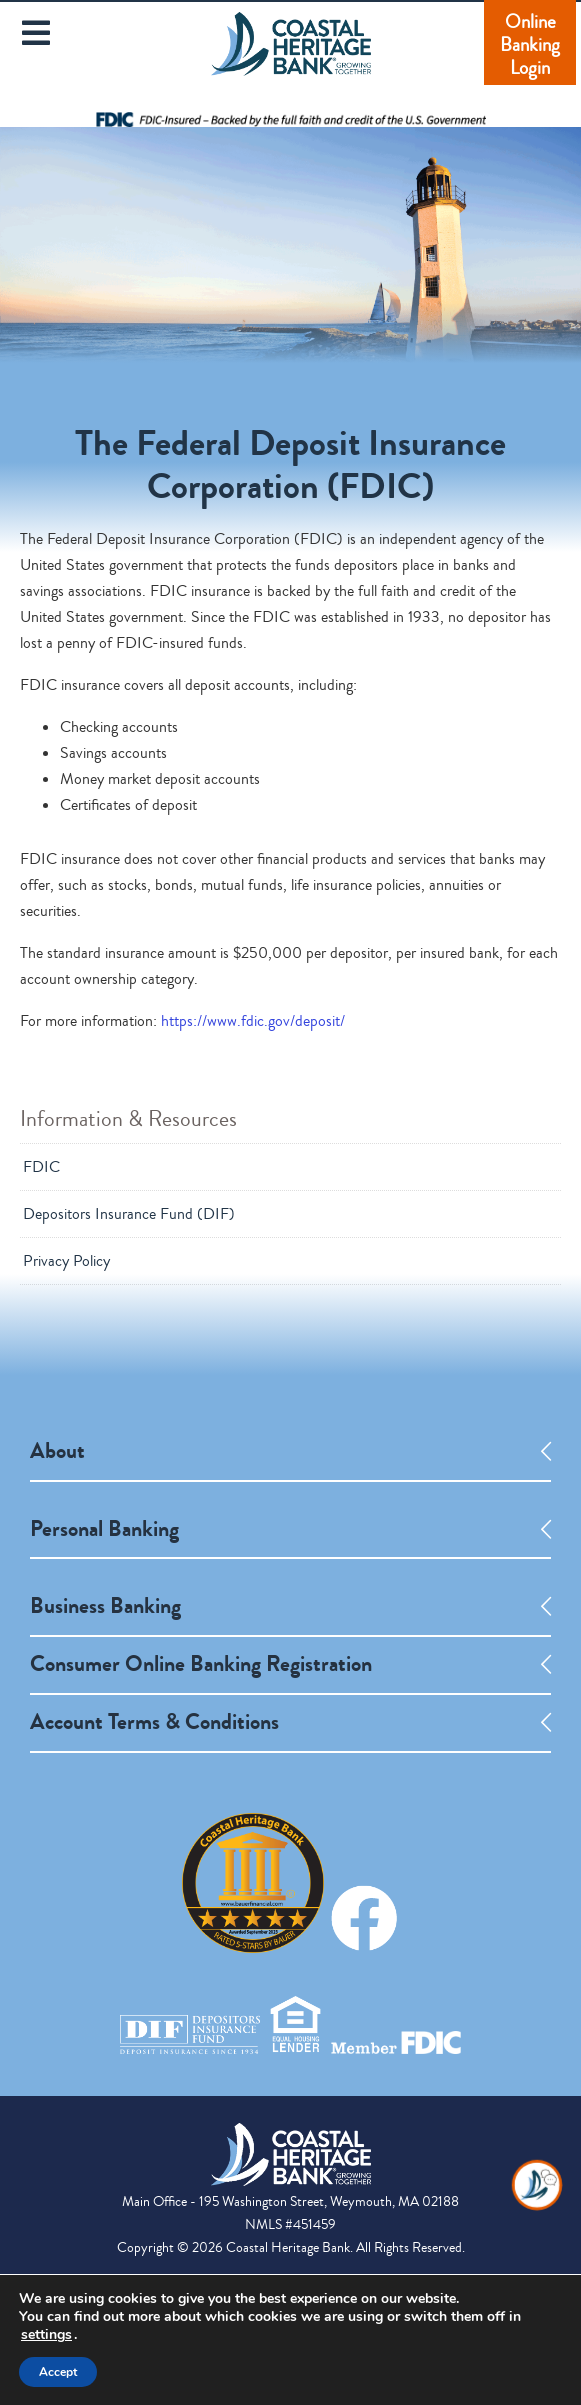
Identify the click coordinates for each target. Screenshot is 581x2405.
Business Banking (105, 1606)
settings (46, 2335)
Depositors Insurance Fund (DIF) (129, 1214)
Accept (58, 2372)
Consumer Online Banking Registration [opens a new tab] (201, 1664)
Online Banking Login (530, 44)
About (57, 1451)
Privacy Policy (66, 1261)
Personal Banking (104, 1529)
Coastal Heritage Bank (291, 57)
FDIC (41, 1167)
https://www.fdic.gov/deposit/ (253, 1021)
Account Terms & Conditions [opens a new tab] (154, 1722)
